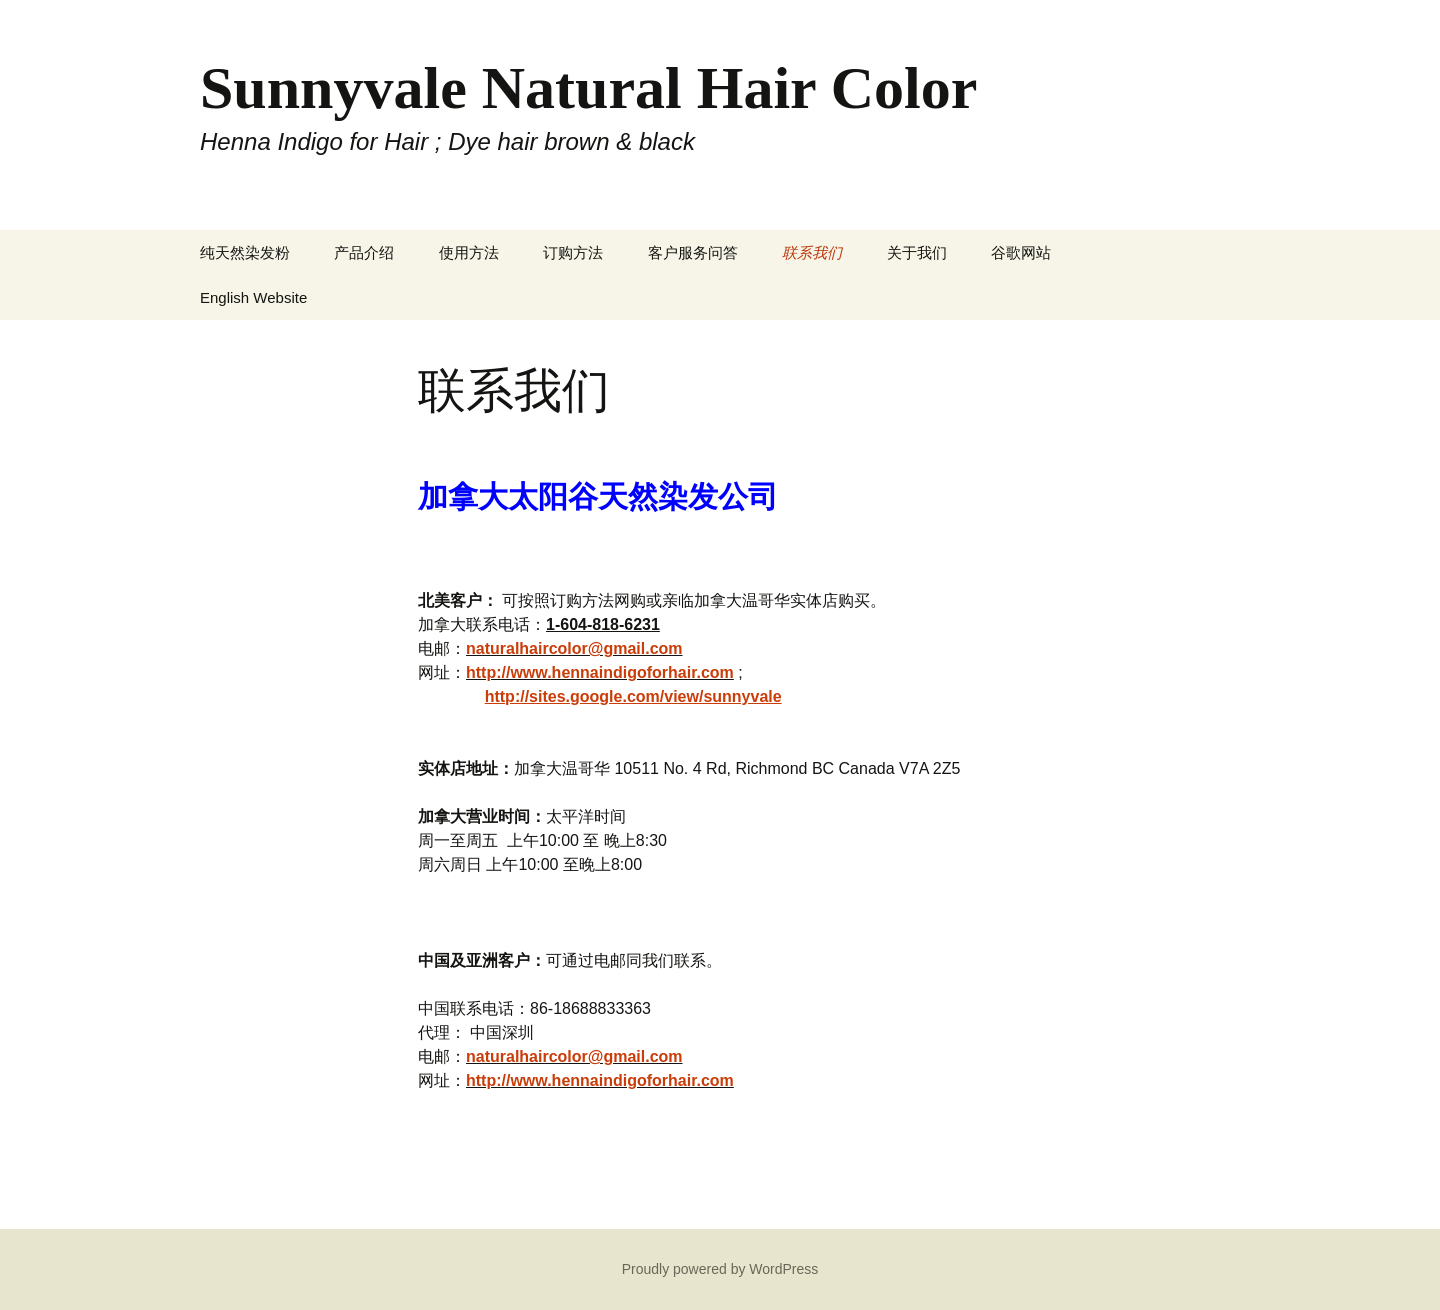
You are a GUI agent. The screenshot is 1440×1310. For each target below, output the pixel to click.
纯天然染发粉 (245, 252)
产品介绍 (364, 252)
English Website (253, 297)
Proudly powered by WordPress (720, 1269)
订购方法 (573, 252)
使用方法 (469, 252)
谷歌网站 (1021, 252)
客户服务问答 (693, 252)
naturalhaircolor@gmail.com (574, 648)
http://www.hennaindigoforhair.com (600, 672)
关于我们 (917, 252)
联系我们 (812, 252)
